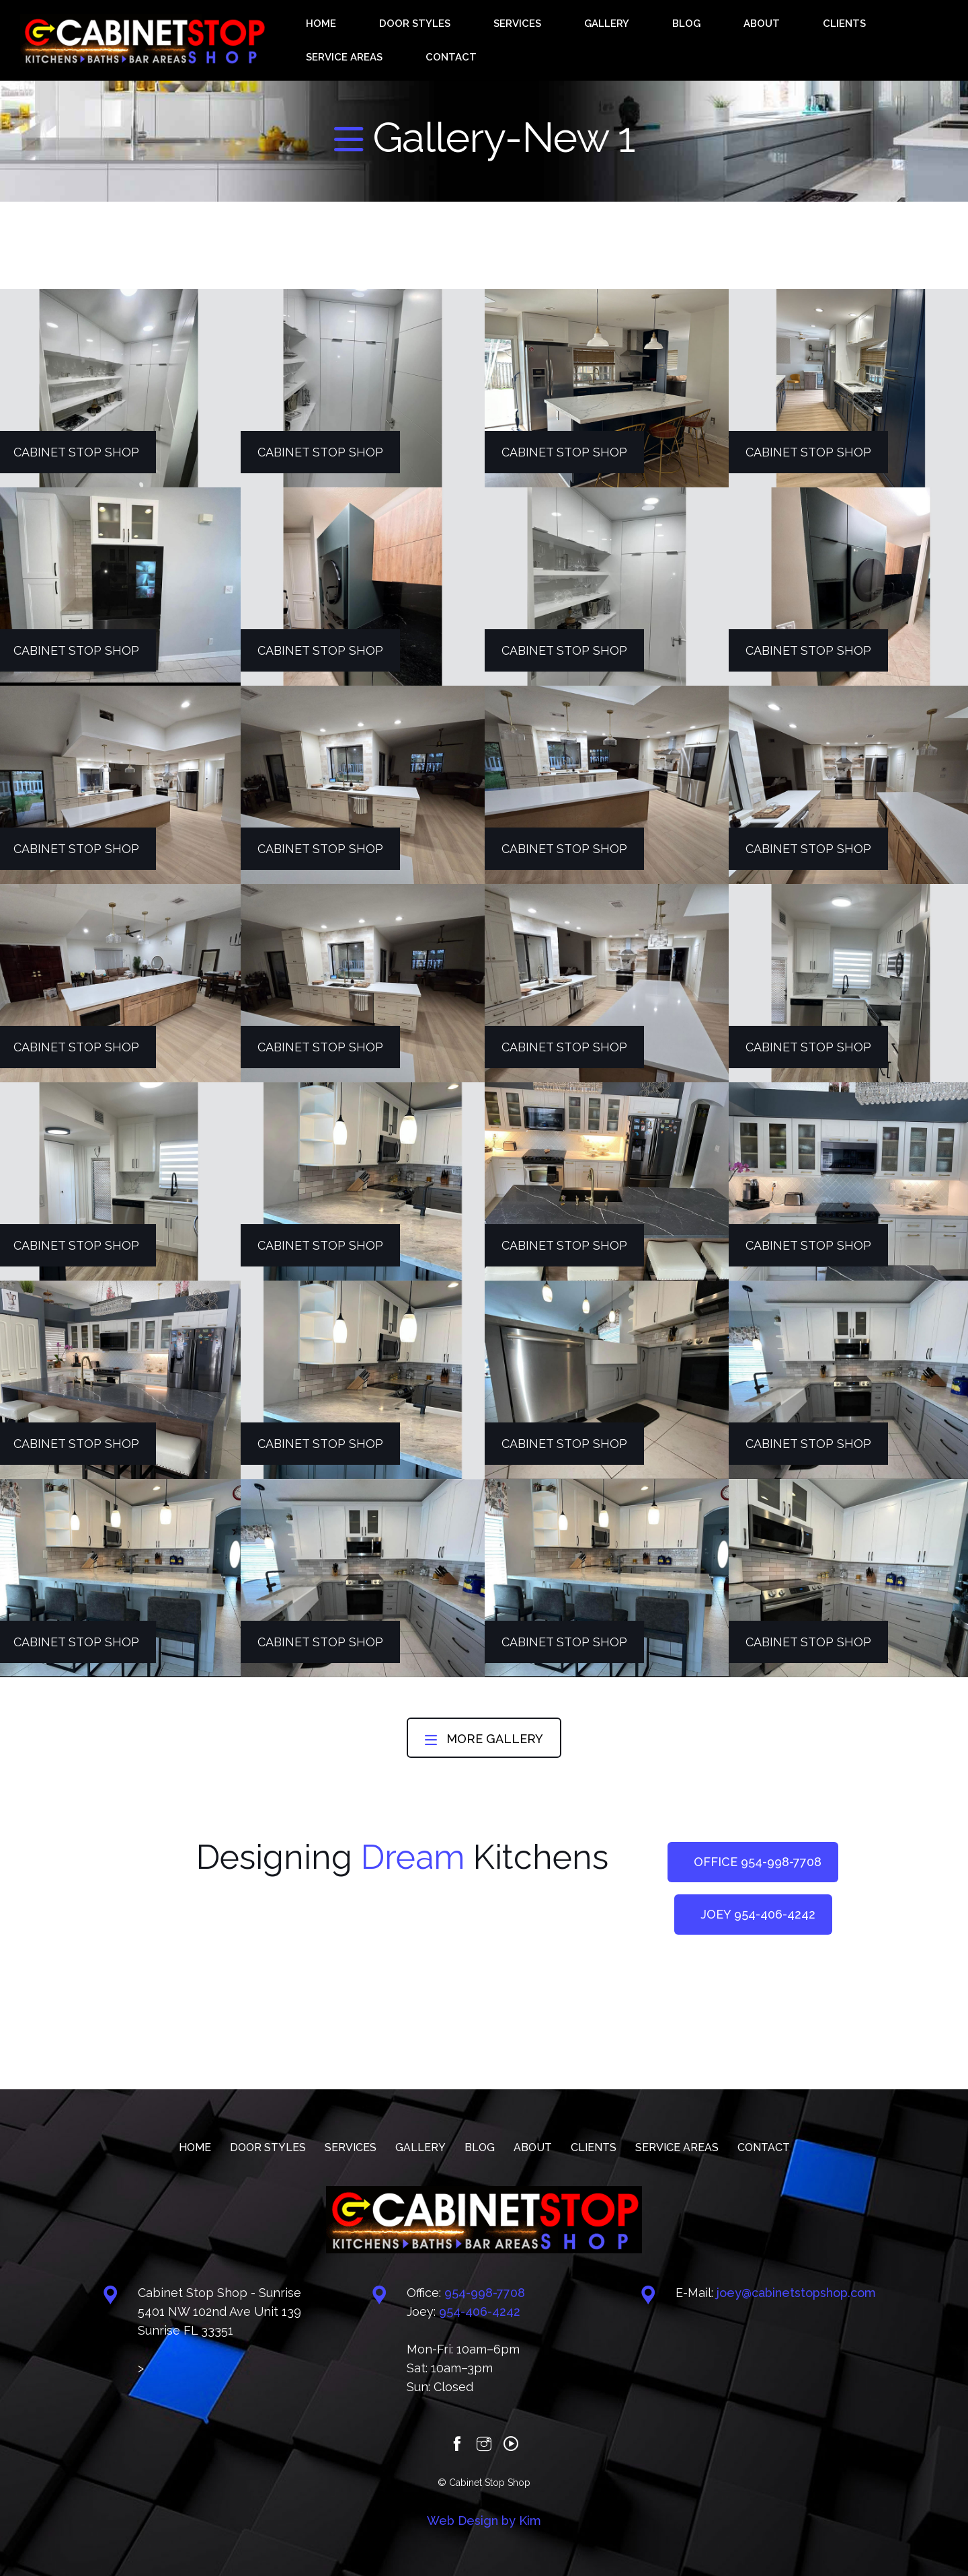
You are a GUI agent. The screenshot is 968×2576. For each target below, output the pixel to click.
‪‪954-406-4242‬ (479, 2311)
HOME (378, 40)
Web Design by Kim (484, 2520)
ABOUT (675, 40)
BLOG (630, 40)
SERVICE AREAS (803, 40)
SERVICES (517, 40)
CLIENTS (728, 40)
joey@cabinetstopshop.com (796, 2293)
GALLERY (579, 40)
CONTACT (882, 40)
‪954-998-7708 (484, 2293)
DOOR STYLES (443, 40)
